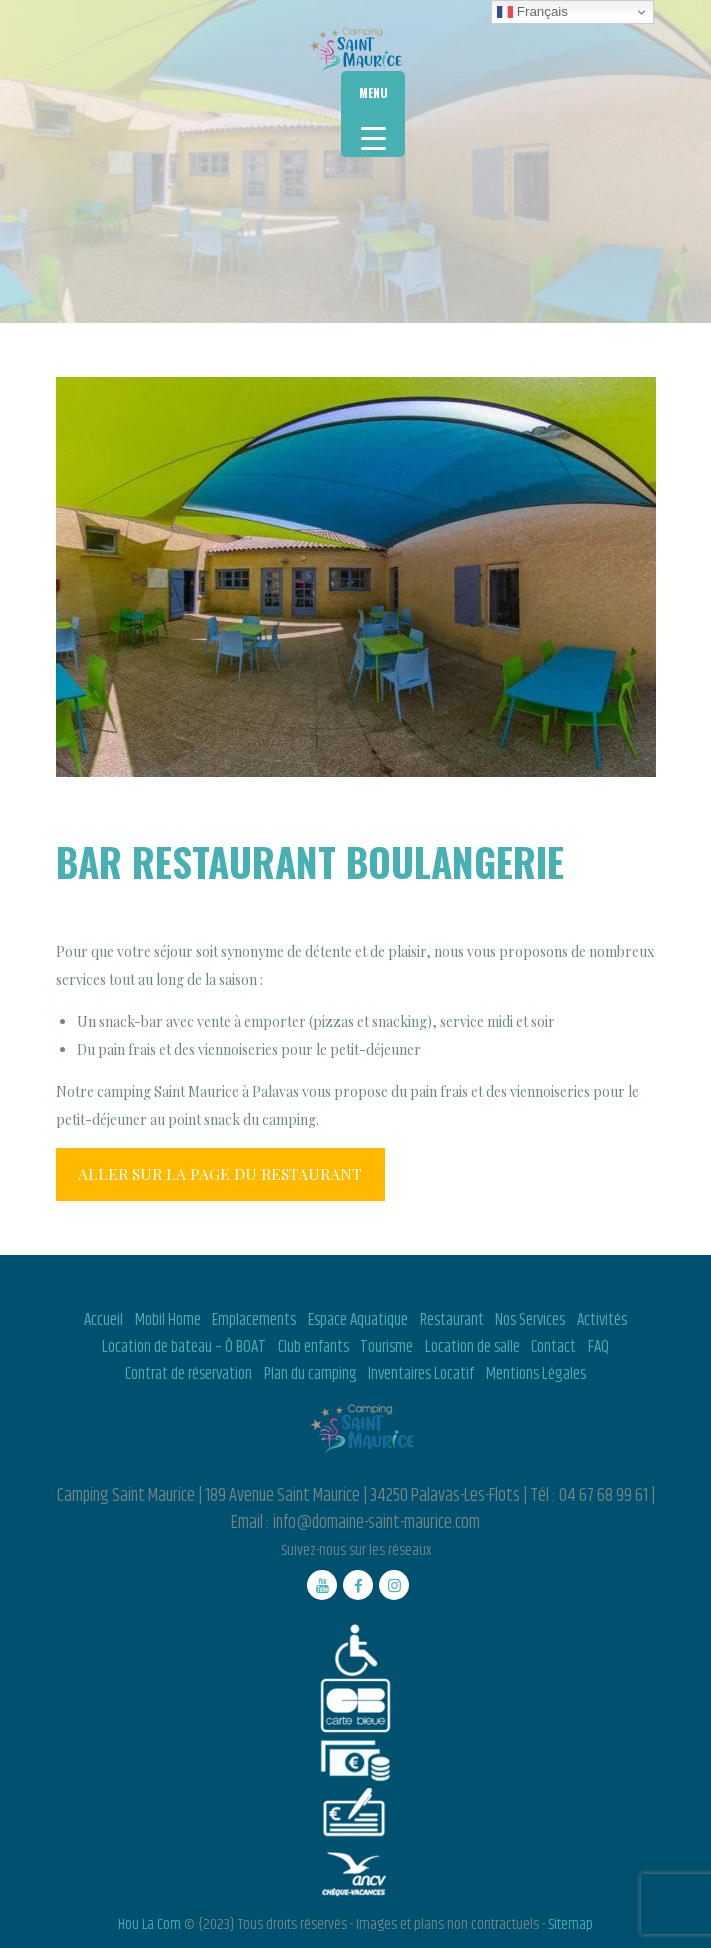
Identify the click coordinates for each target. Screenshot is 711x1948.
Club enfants (313, 1347)
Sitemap (570, 1924)
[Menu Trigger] (373, 114)
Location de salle (472, 1347)
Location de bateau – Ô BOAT (184, 1347)
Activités (602, 1320)
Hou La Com (149, 1924)
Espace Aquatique (358, 1320)
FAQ (598, 1347)
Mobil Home (168, 1320)
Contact (553, 1347)
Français (532, 12)
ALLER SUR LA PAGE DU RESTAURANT (220, 1173)
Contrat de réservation (188, 1374)
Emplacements (254, 1320)
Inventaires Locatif (421, 1374)
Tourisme (386, 1347)
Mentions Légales (536, 1374)
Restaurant (452, 1320)
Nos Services (530, 1320)
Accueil (103, 1320)
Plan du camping (310, 1374)
